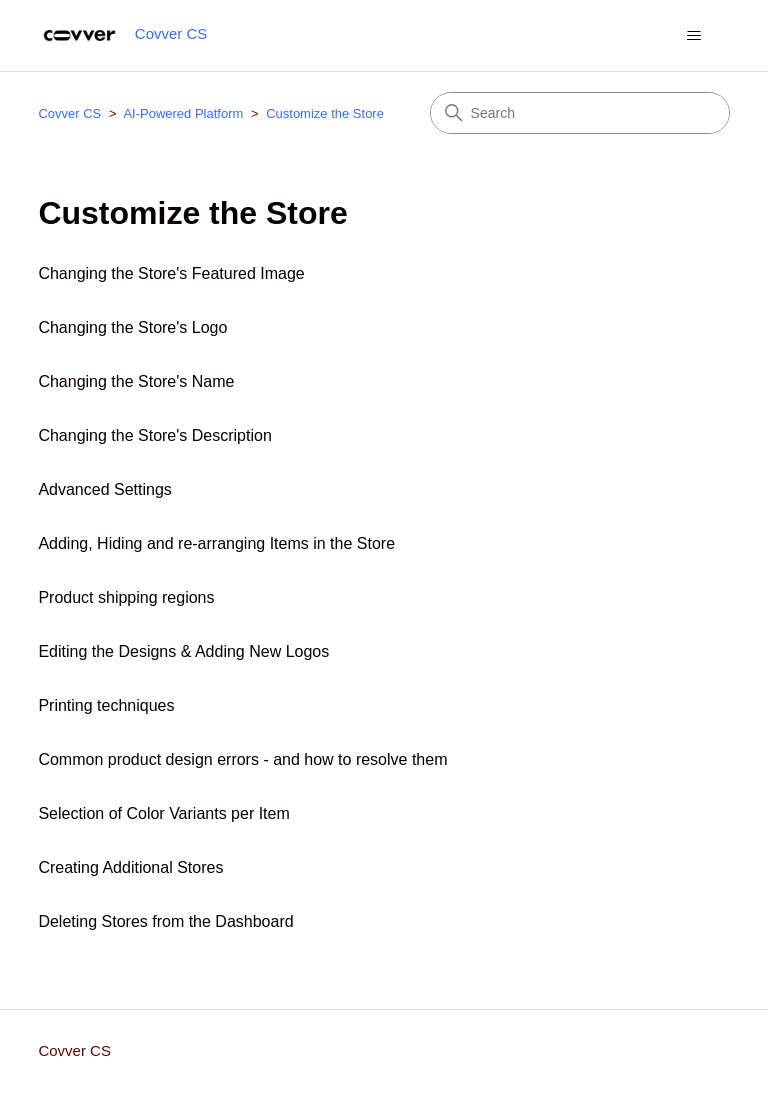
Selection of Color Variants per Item (163, 813)
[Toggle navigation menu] (694, 36)
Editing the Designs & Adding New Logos (183, 651)
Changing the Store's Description (154, 435)
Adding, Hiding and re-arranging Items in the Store (216, 543)
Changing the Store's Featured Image (171, 273)
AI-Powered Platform (183, 113)
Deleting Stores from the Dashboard (165, 921)
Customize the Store (325, 113)
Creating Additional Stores (130, 867)
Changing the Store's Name (136, 381)
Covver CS (69, 113)
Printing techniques (106, 705)
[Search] (580, 113)
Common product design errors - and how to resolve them (242, 759)
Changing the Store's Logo (132, 327)
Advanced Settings (104, 489)
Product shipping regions (126, 597)
